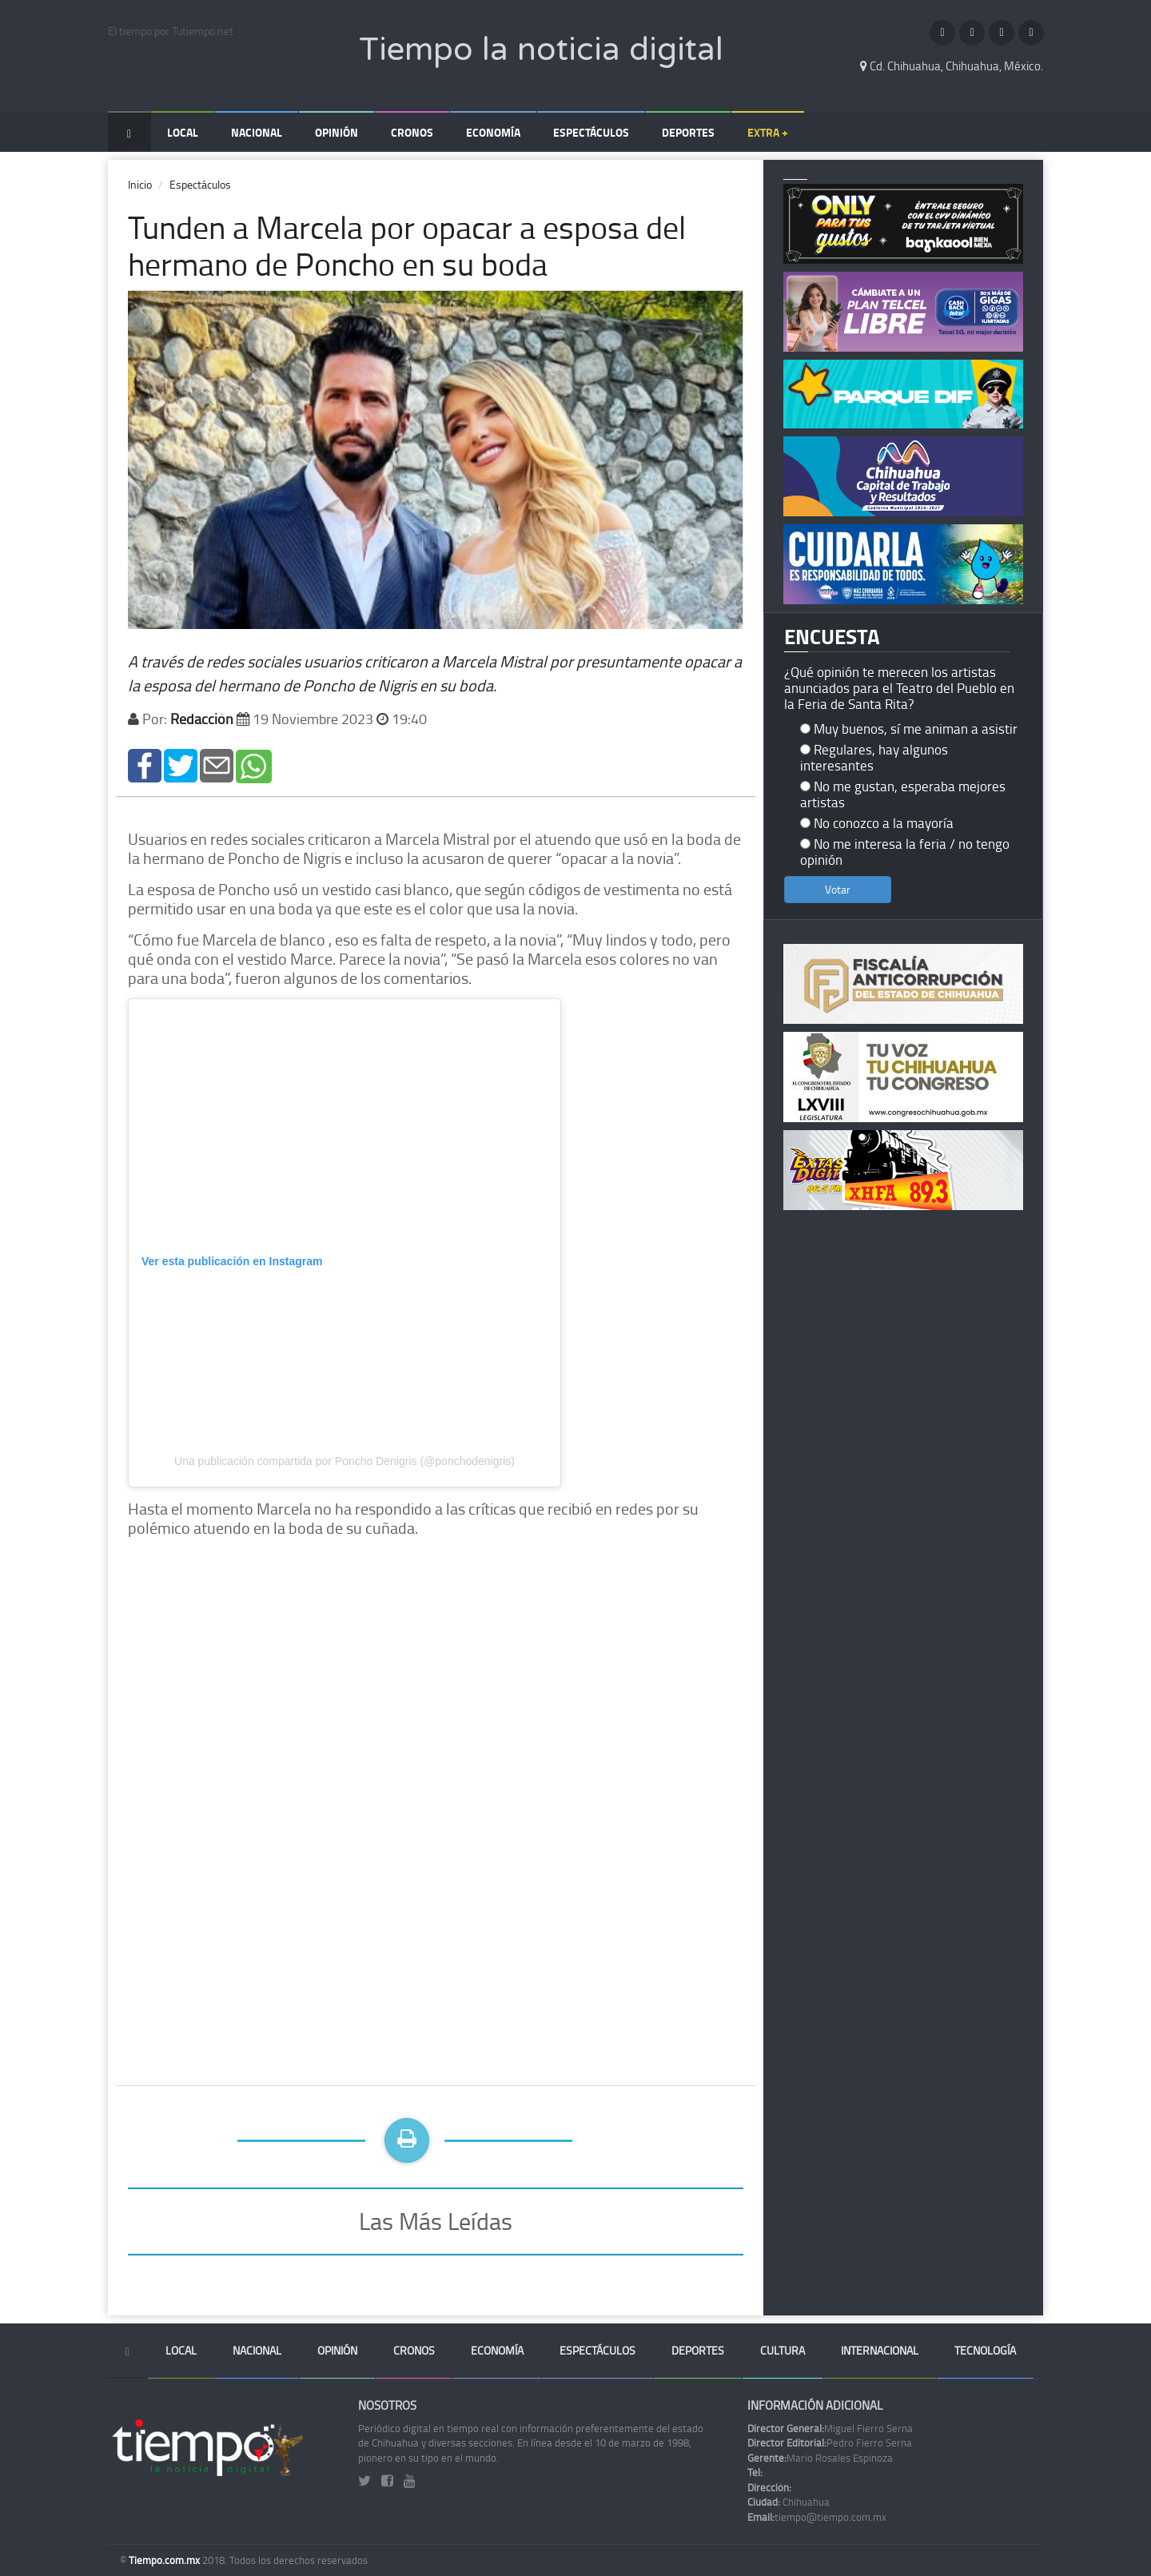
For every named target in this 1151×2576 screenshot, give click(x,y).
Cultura (782, 2350)
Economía (493, 132)
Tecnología (985, 2350)
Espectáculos (591, 132)
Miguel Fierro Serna (830, 2428)
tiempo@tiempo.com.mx (816, 2517)
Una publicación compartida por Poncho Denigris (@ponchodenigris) (344, 1461)
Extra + (767, 132)
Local (182, 132)
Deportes (688, 132)
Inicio (140, 184)
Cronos (412, 132)
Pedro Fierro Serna (829, 2442)
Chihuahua (788, 2501)
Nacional (256, 132)
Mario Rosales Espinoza (820, 2458)
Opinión (336, 132)
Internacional (879, 2350)
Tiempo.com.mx (165, 2560)
